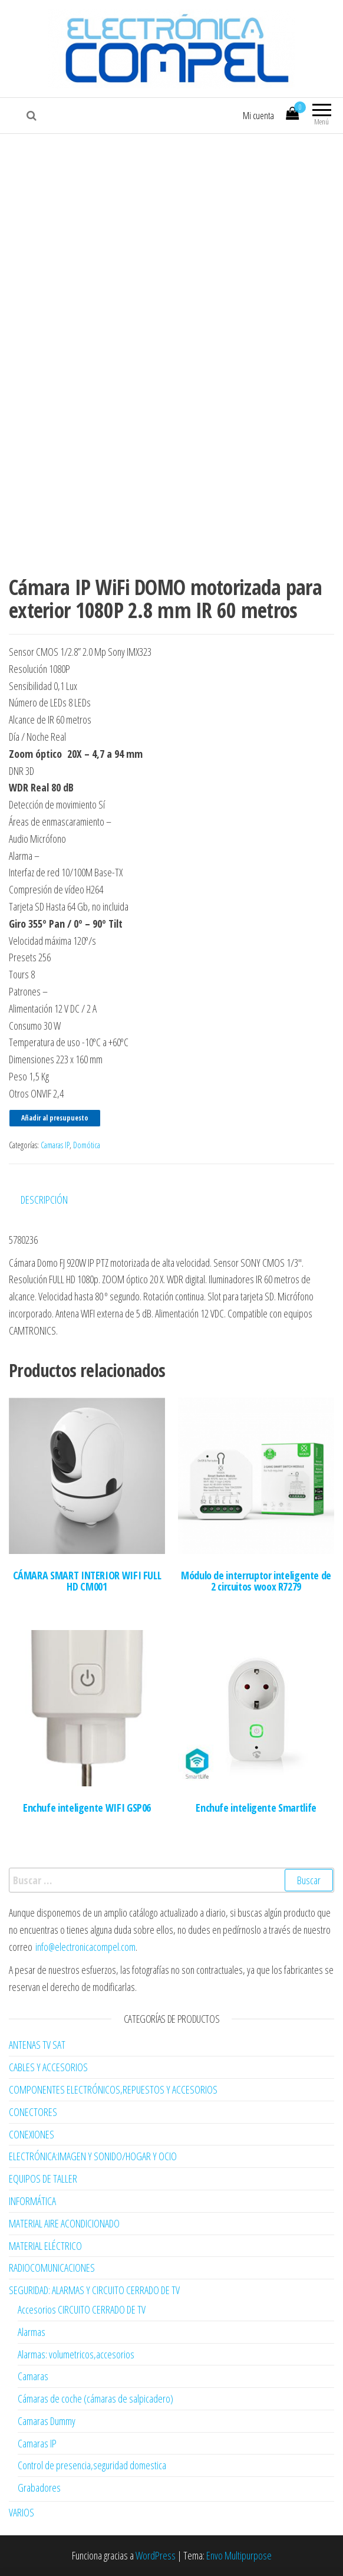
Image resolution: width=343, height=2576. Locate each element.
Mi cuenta (258, 115)
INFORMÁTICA (32, 2201)
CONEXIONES (31, 2134)
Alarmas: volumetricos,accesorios (76, 2354)
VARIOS (21, 2512)
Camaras (33, 2376)
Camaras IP (55, 1145)
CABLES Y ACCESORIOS (48, 2067)
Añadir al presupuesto (54, 1118)
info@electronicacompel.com (85, 1947)
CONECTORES (33, 2112)
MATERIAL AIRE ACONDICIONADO (64, 2223)
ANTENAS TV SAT (37, 2045)
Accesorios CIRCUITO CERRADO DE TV (82, 2309)
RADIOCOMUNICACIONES (52, 2267)
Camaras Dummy (46, 2421)
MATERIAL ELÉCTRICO (45, 2246)
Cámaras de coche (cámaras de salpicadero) (95, 2398)
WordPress (156, 2555)
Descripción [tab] (44, 1199)
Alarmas (31, 2332)
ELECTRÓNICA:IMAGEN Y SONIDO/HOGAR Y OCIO (93, 2156)
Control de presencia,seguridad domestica (92, 2465)
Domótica (86, 1145)
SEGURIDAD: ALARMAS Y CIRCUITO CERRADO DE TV (94, 2290)
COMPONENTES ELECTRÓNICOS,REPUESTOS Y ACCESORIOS (113, 2089)
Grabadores (39, 2487)
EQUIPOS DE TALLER (43, 2178)
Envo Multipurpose (239, 2555)
